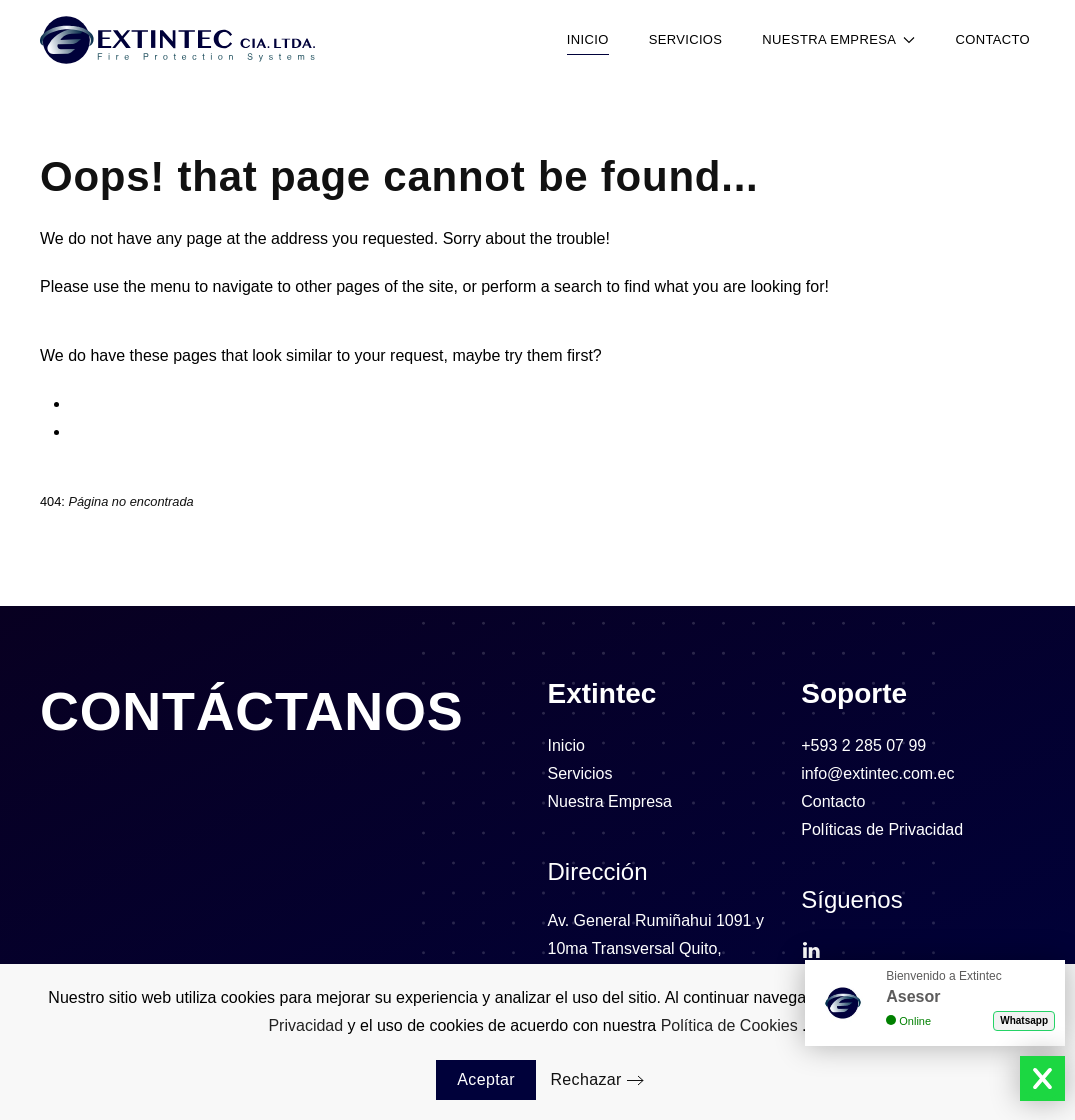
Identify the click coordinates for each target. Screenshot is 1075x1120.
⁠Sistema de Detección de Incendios (195, 403)
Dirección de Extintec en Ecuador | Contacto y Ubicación (270, 431)
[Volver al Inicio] (177, 40)
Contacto (992, 39)
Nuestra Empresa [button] (838, 39)
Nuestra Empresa (610, 801)
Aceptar (486, 1079)
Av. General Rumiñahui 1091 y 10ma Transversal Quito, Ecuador (656, 948)
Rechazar (585, 1079)
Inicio (588, 39)
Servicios (686, 39)
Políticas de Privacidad (882, 829)
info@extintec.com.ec (877, 773)
